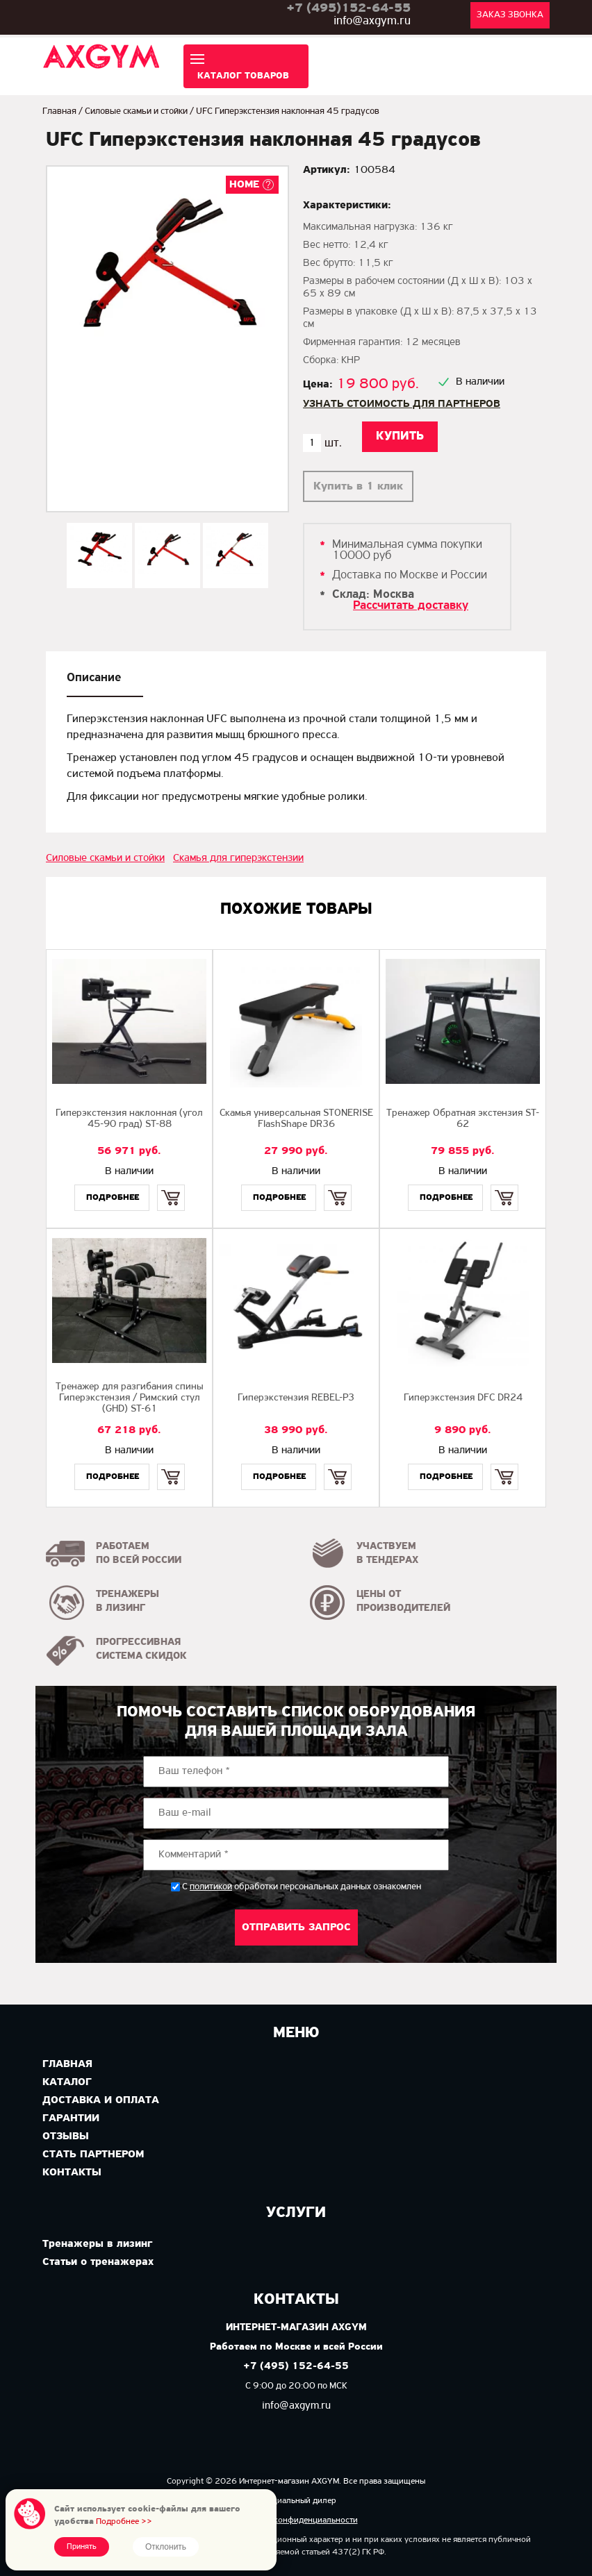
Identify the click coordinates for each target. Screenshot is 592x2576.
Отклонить (165, 2547)
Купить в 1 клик (358, 486)
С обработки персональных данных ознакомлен (301, 1887)
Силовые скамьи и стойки (136, 111)
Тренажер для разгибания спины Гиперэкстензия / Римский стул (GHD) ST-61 (130, 1398)
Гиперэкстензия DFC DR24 (463, 1398)
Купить (171, 1185)
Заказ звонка (510, 15)
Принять (82, 2547)
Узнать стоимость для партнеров (401, 404)
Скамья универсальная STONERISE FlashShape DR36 (296, 1119)
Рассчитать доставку (410, 605)
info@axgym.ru (372, 21)
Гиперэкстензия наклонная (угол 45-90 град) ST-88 (129, 1119)
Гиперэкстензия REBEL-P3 (296, 1398)
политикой (211, 1887)
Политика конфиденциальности (296, 2520)
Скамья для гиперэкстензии (238, 858)
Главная (59, 111)
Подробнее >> (124, 2521)
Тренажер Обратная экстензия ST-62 (462, 1119)
